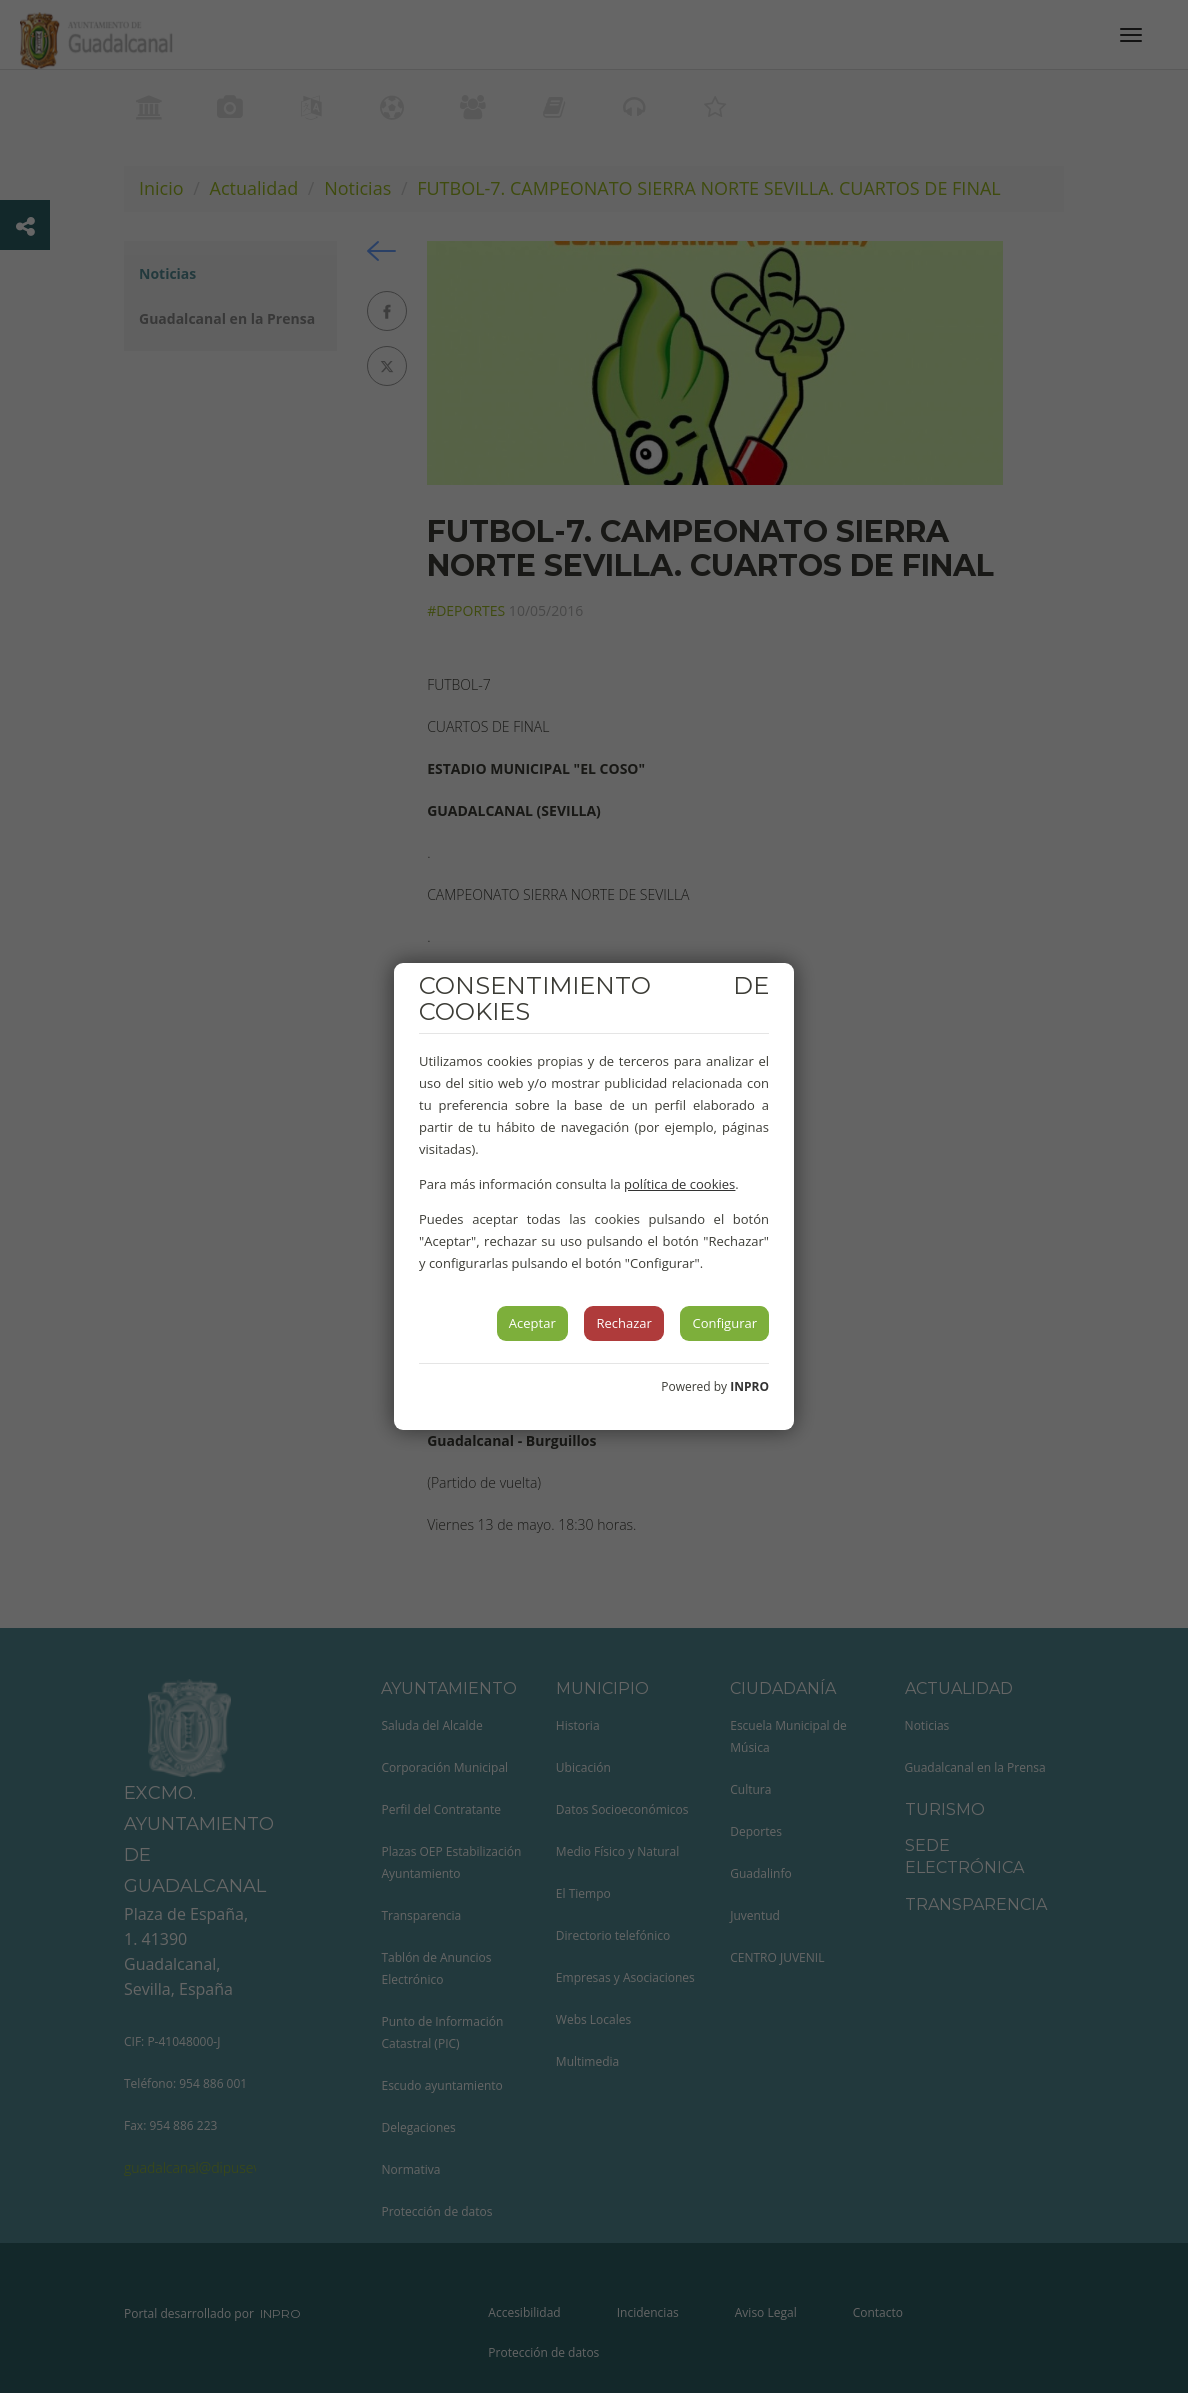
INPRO (749, 1386)
